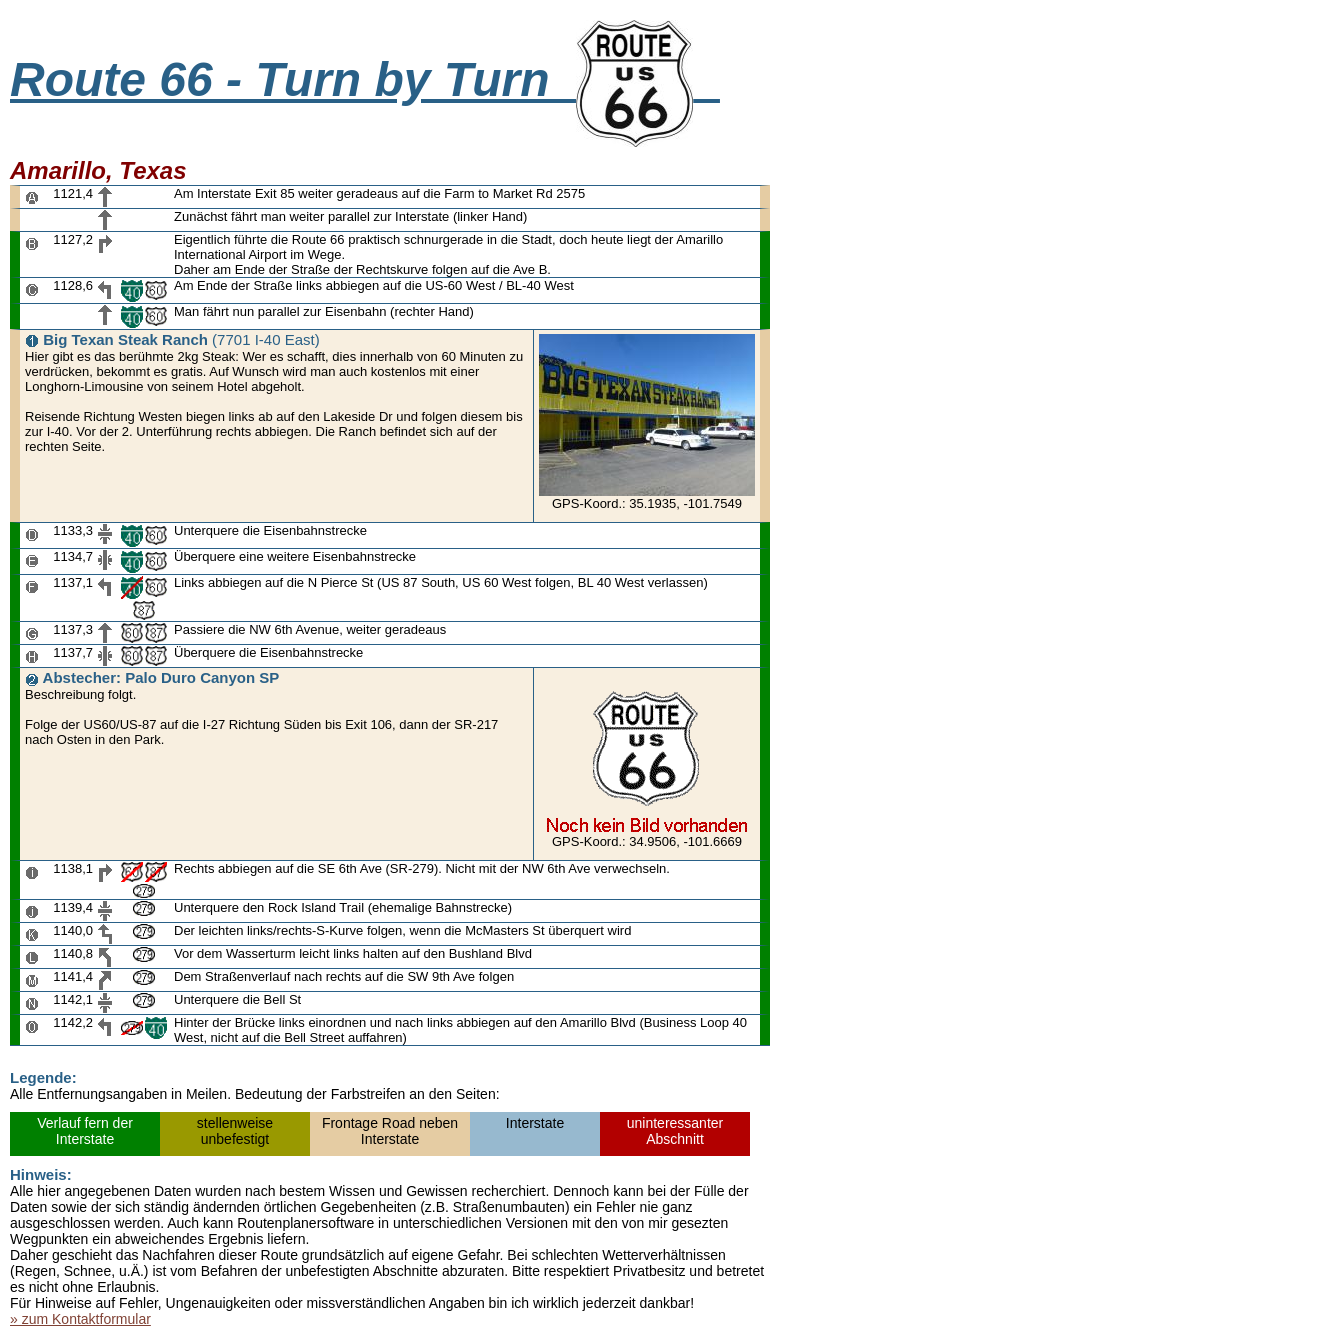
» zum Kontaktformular (80, 1319)
